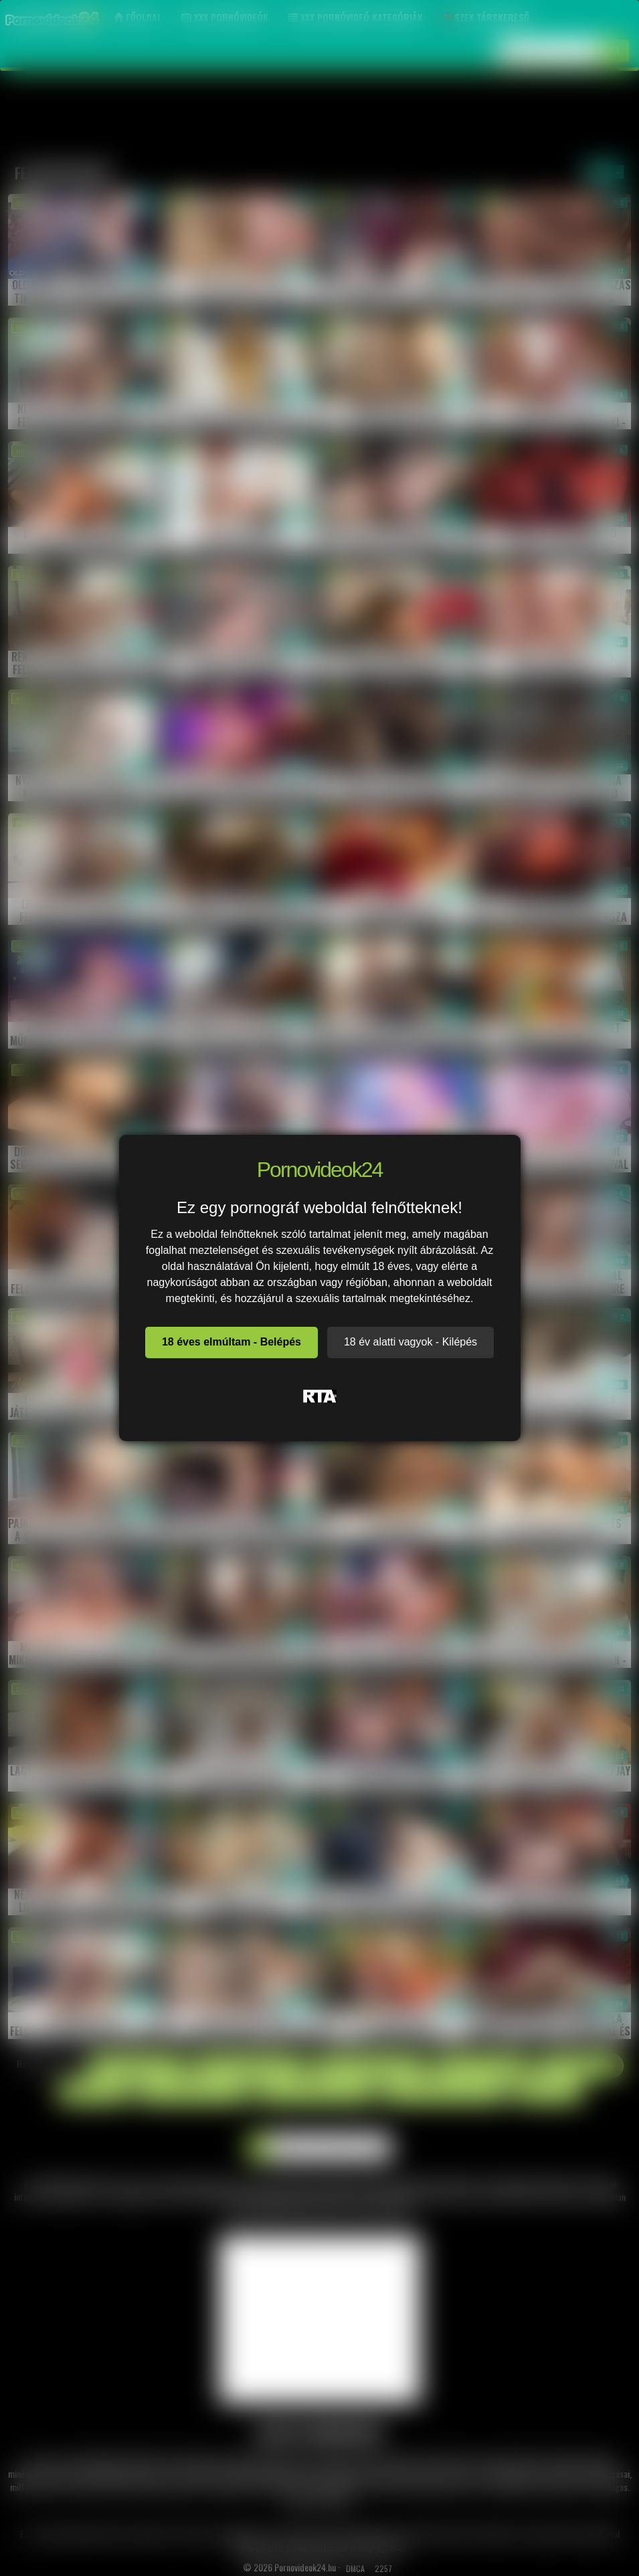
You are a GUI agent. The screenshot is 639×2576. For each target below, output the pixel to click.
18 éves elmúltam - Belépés (231, 1342)
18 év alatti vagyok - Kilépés (410, 1342)
